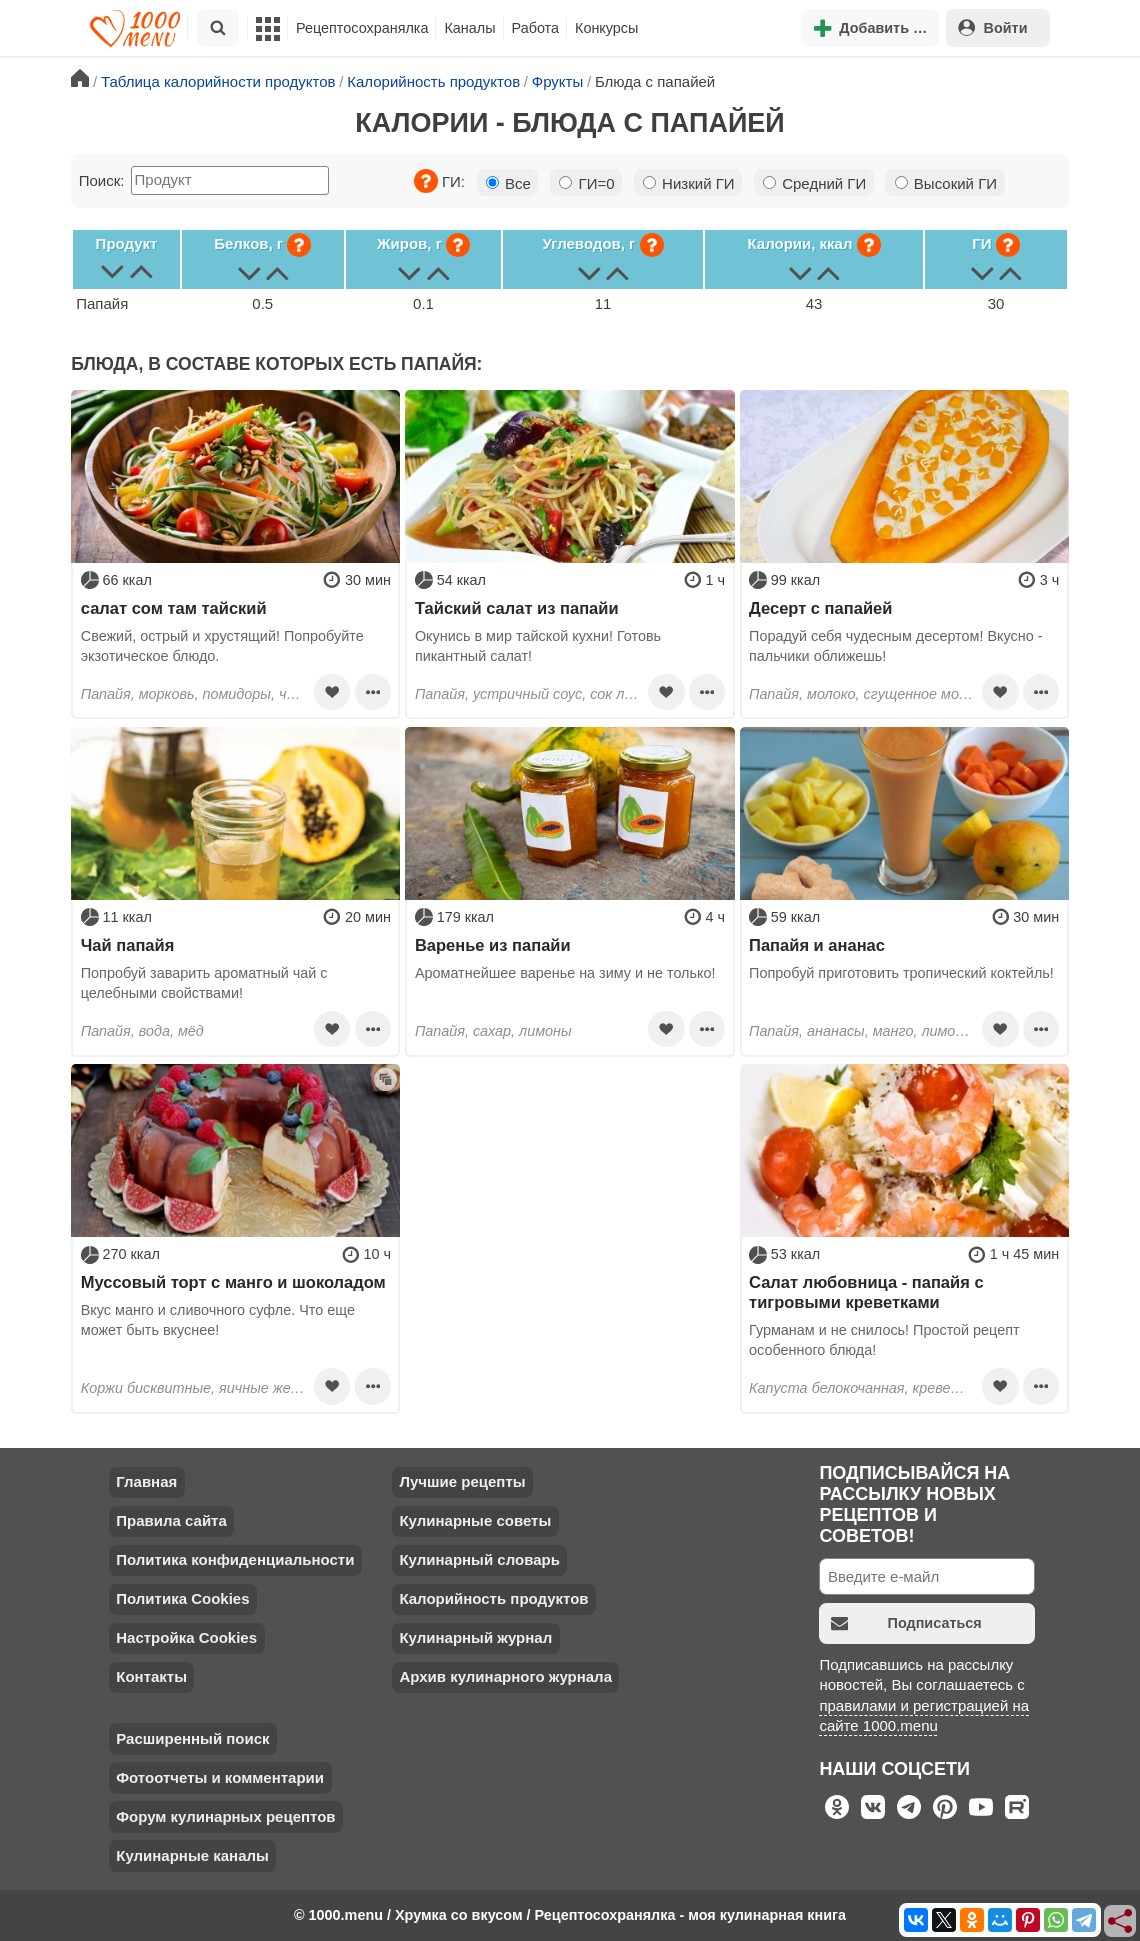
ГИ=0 (586, 183)
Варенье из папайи (493, 945)
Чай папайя (128, 945)
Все (508, 183)
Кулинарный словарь (479, 1559)
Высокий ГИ (946, 183)
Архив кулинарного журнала (505, 1676)
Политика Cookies (182, 1598)
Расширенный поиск (192, 1738)
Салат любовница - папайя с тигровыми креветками (866, 1292)
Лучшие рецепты (462, 1481)
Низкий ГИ (689, 183)
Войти (993, 27)
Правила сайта (171, 1520)
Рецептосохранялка (362, 28)
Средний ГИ (814, 183)
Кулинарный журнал (475, 1637)
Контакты (151, 1676)
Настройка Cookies (186, 1637)
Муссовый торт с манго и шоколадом (233, 1282)
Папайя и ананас (817, 945)
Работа (536, 28)
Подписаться (906, 1623)
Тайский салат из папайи (517, 608)
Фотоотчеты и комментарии (220, 1777)
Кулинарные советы (475, 1520)
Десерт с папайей (820, 608)
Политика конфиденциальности (235, 1559)
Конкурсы (606, 28)
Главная (146, 1481)
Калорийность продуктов (493, 1598)
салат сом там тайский (174, 608)
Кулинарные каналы (192, 1855)
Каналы (469, 28)
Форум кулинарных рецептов (225, 1816)
